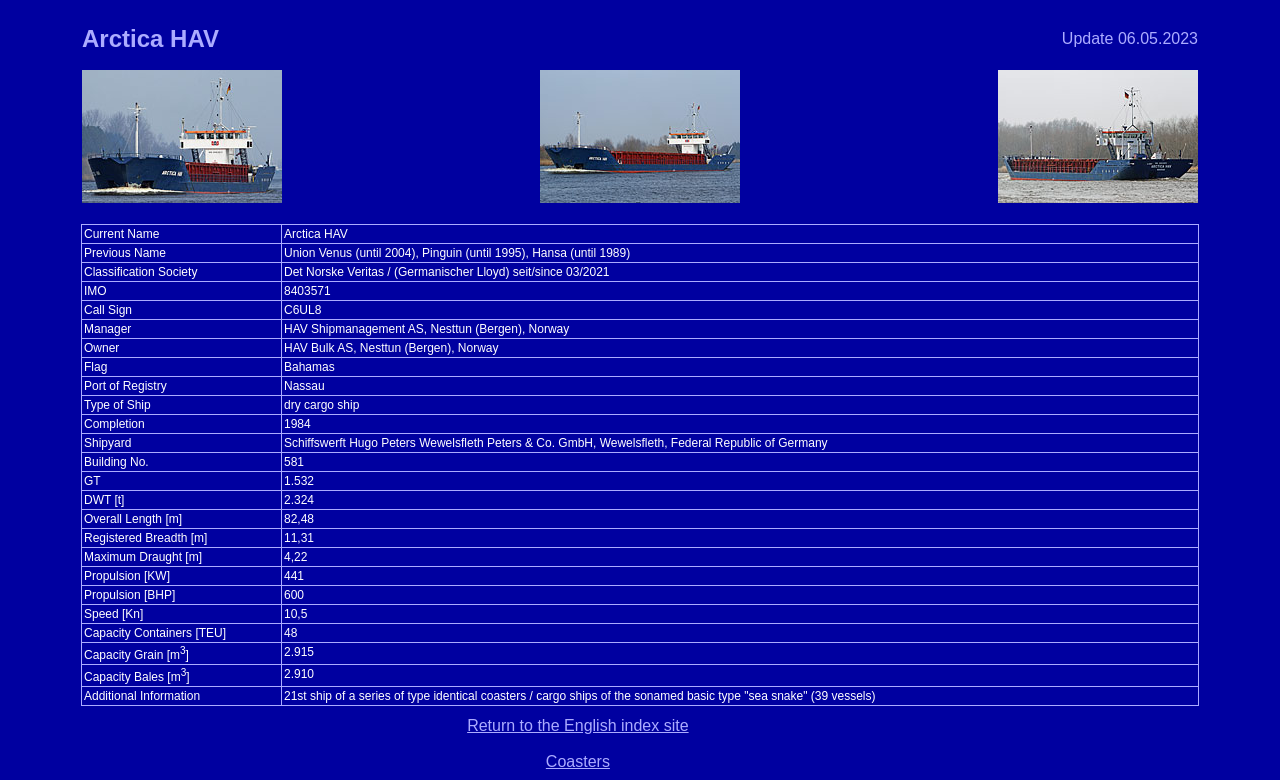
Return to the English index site (577, 725)
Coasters (578, 761)
